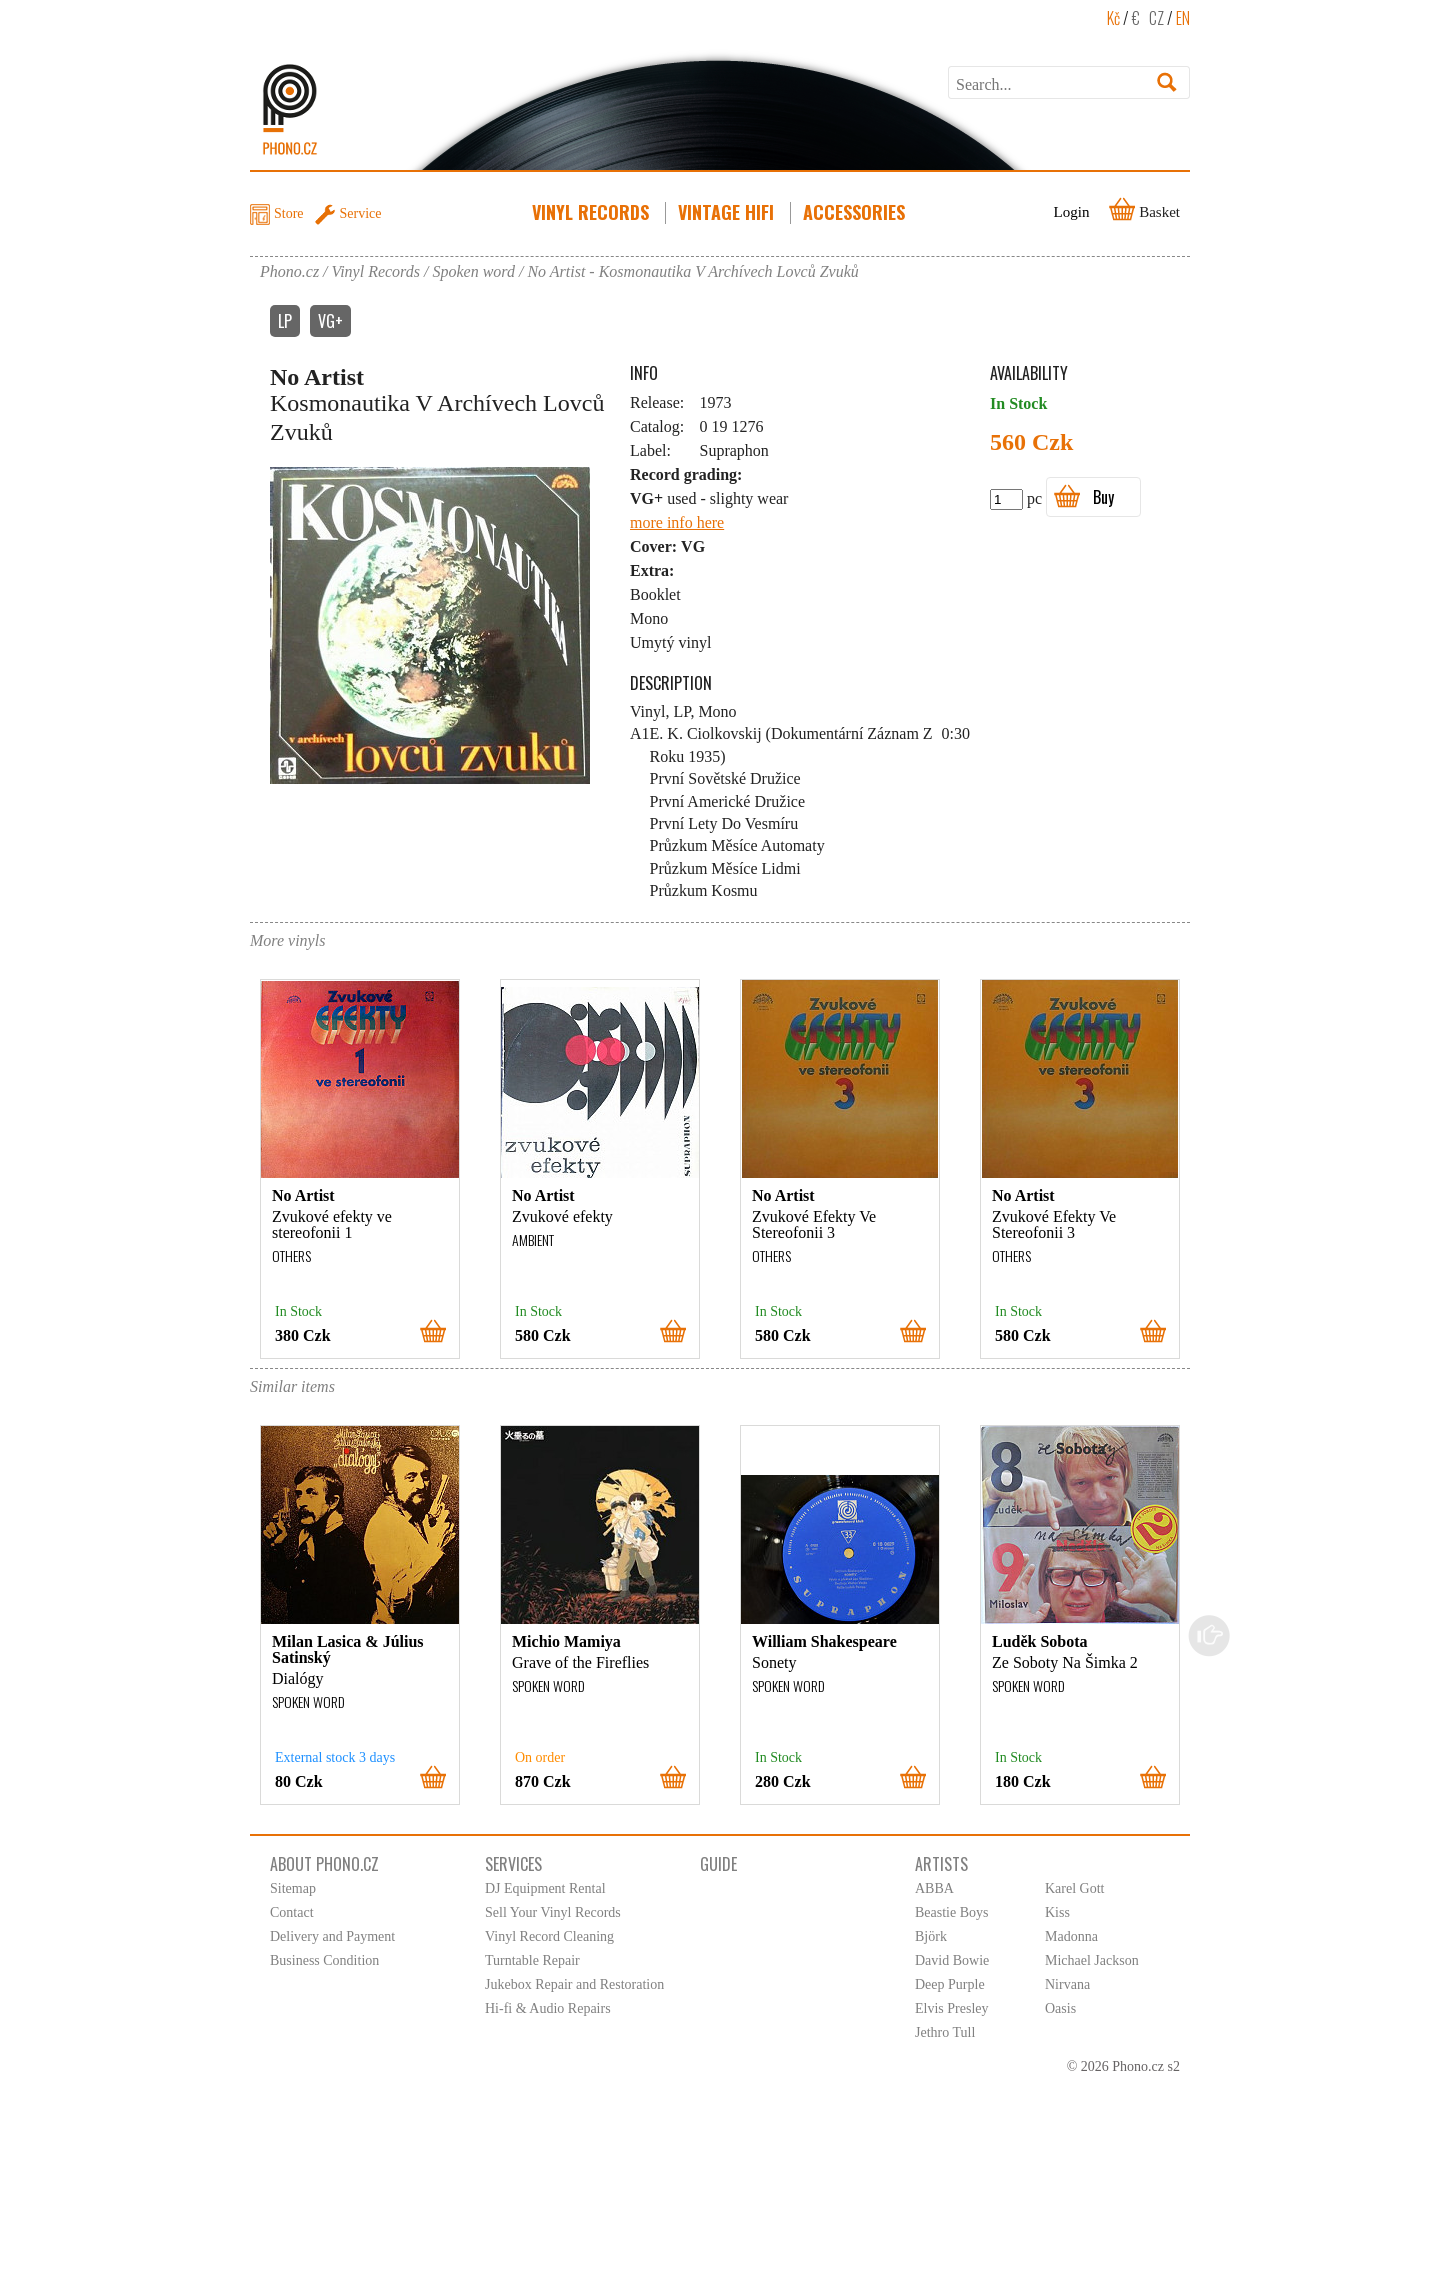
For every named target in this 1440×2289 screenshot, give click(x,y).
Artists (941, 1864)
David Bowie (952, 1960)
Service (361, 213)
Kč (1113, 18)
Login (1072, 212)
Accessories (856, 212)
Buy (1103, 497)
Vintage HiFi (728, 212)
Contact (292, 1912)
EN (1183, 18)
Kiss (1057, 1912)
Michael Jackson (1092, 1960)
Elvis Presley (952, 2008)
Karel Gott (1074, 1888)
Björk (931, 1936)
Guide (718, 1864)
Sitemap (293, 1888)
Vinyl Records (592, 212)
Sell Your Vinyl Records (553, 1912)
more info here (677, 522)
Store (289, 213)
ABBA (934, 1888)
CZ (1156, 18)
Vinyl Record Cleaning (549, 1936)
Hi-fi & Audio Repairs (548, 2008)
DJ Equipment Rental (545, 1888)
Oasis (1060, 2008)
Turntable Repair (532, 1960)
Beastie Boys (952, 1912)
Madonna (1071, 1936)
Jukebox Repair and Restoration (574, 1984)
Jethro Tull (945, 2032)
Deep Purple (950, 1984)
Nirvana (1067, 1984)
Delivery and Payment (332, 1936)
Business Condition (324, 1960)
